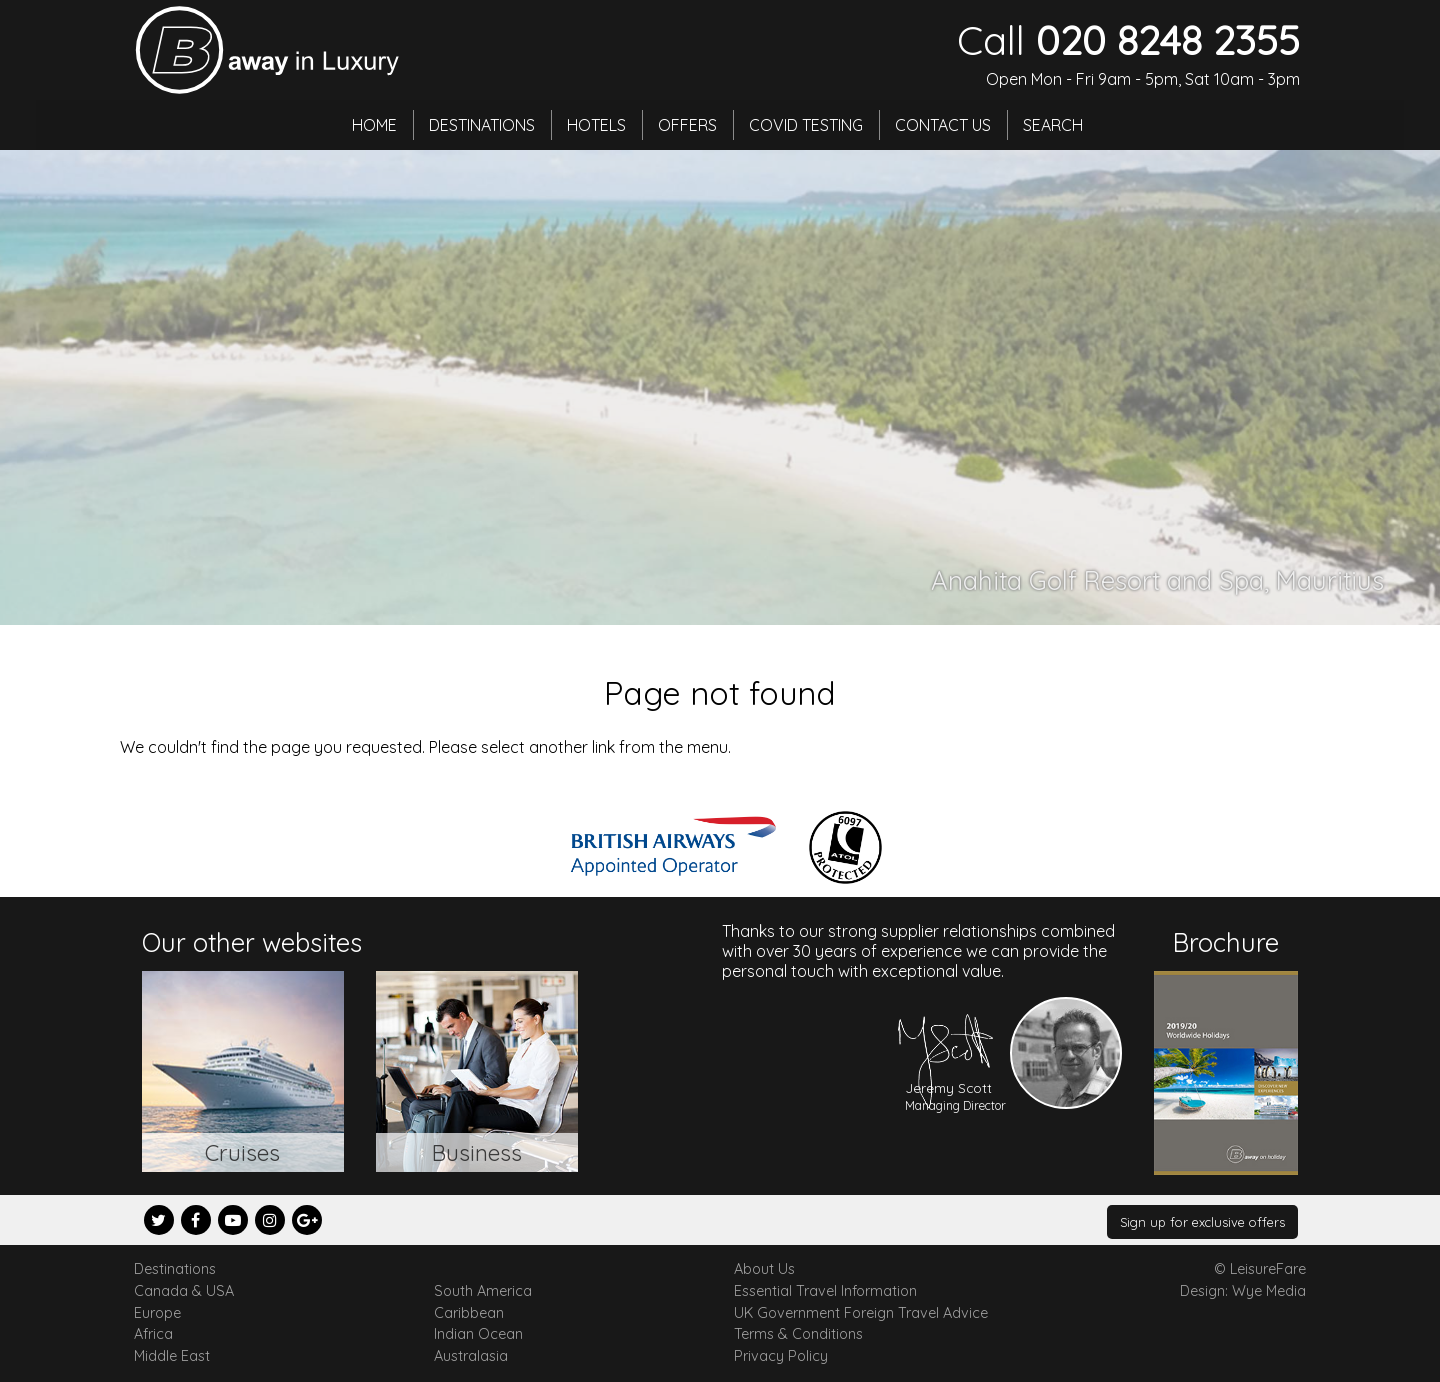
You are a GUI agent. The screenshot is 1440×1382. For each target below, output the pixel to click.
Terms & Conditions (798, 1334)
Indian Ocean (478, 1334)
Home (374, 125)
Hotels (596, 125)
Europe (157, 1313)
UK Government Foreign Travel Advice (861, 1313)
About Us (764, 1269)
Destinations (482, 125)
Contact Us (943, 125)
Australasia (471, 1356)
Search (1053, 125)
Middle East (172, 1356)
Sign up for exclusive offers (1202, 1222)
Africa (153, 1334)
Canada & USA (184, 1291)
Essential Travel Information (825, 1291)
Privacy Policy (781, 1356)
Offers (687, 125)
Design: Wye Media (1243, 1291)
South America (483, 1291)
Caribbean (469, 1313)
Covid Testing (806, 125)
